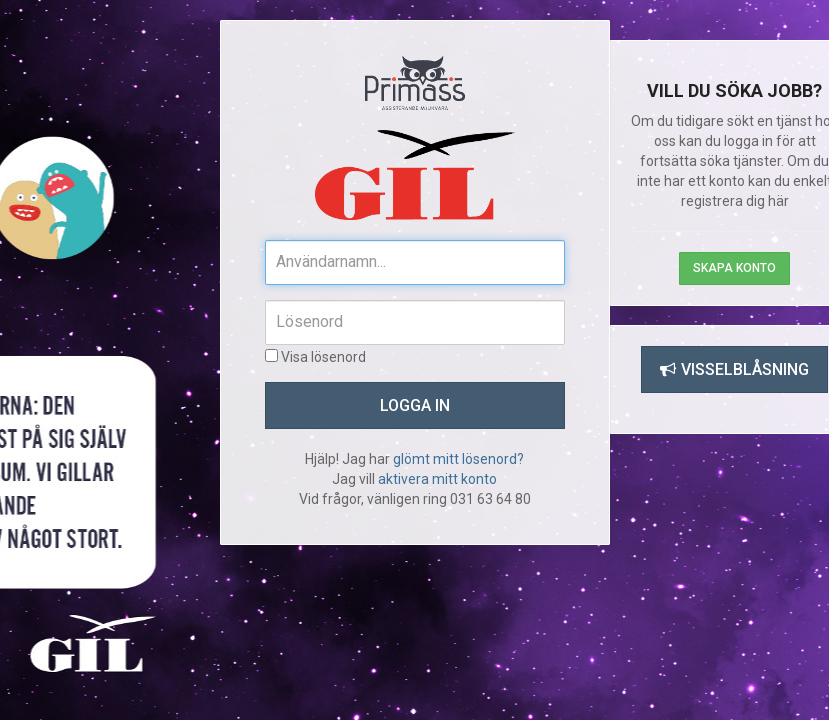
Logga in (415, 405)
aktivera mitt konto (437, 479)
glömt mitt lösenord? (458, 459)
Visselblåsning (734, 369)
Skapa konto (734, 268)
